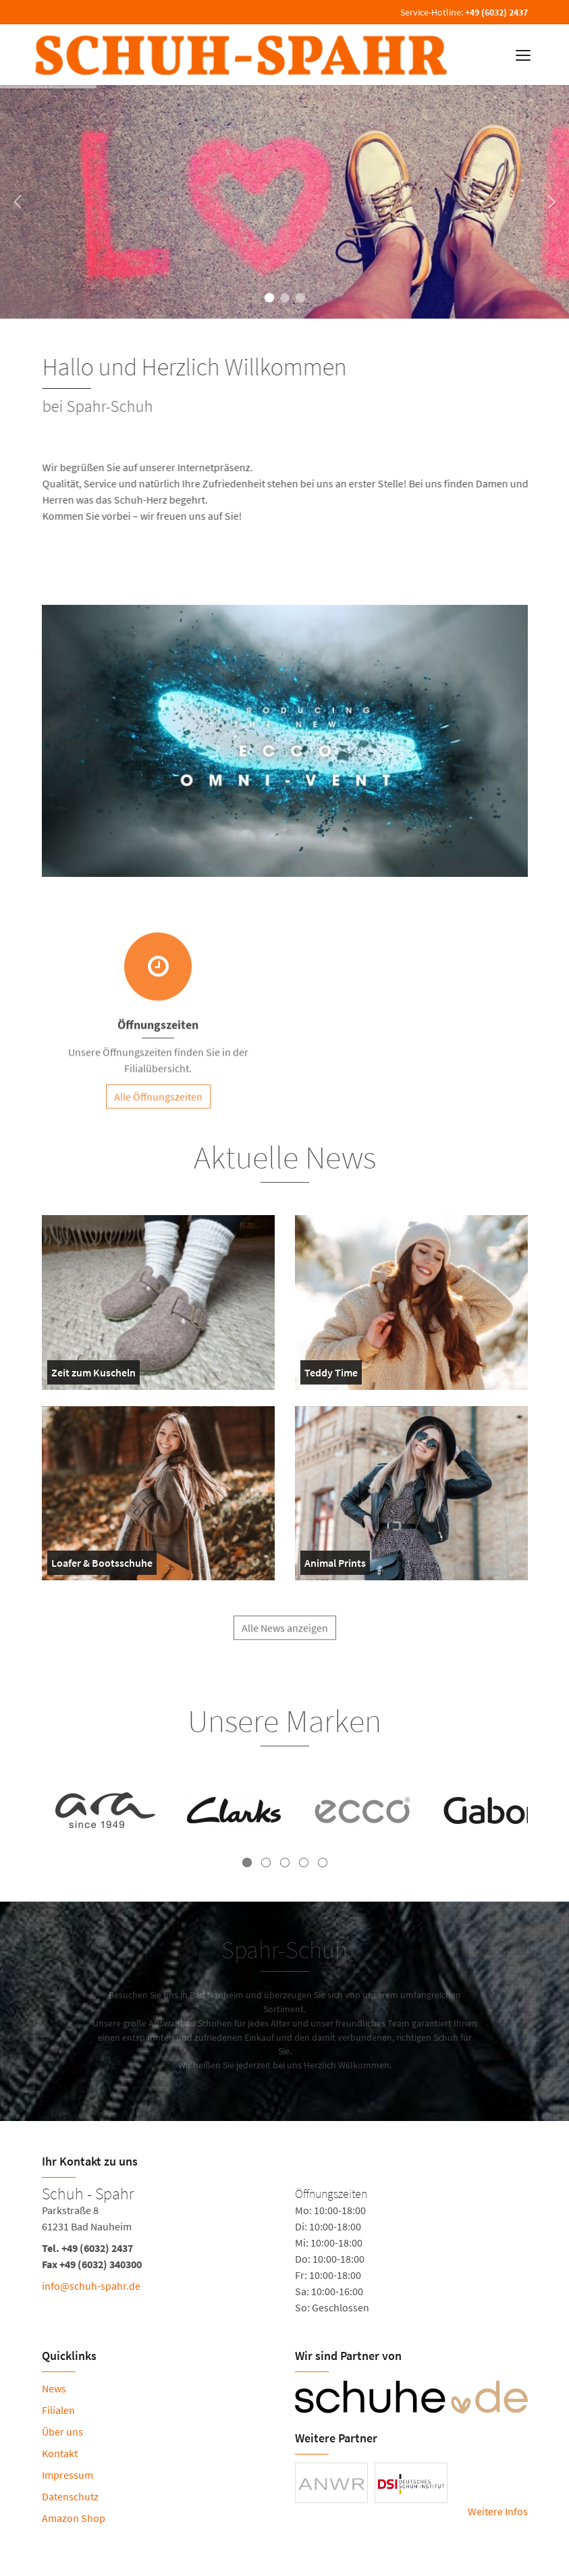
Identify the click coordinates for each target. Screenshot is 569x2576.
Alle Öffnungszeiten (158, 1103)
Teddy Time (332, 1375)
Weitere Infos (498, 2511)
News (54, 2388)
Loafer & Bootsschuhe (102, 1565)
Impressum (67, 2474)
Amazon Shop (73, 2518)
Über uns (62, 2431)
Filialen (58, 2410)
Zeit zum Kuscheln (93, 1375)
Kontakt (60, 2453)
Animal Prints (335, 1565)
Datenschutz (70, 2496)
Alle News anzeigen (285, 1634)
